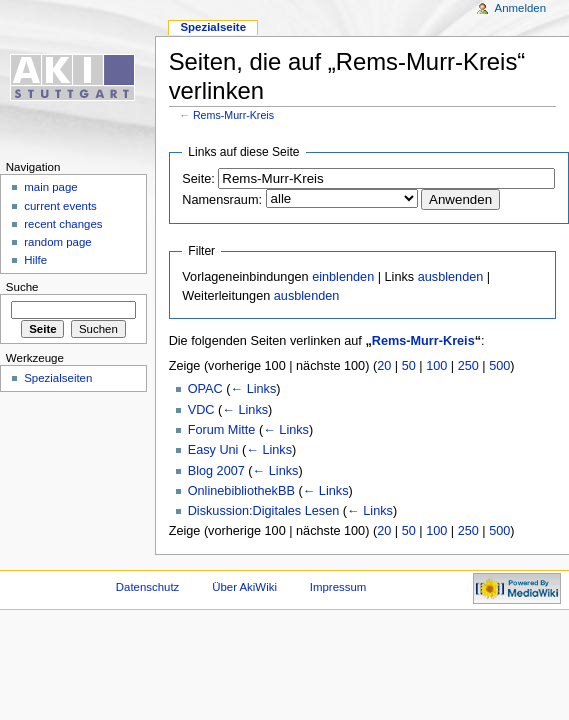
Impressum (338, 587)
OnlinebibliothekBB (241, 491)
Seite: (198, 179)
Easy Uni (213, 450)
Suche (22, 287)
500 (499, 366)
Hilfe (35, 260)
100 (436, 366)
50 (409, 366)
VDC (201, 410)
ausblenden (451, 277)
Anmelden (521, 8)
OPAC (205, 389)
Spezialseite (213, 27)
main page (51, 187)
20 (384, 366)
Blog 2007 (216, 471)
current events (60, 206)
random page (58, 242)
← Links (253, 389)
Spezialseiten (58, 378)
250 (468, 366)
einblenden (343, 277)
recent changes (63, 224)
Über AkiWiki (244, 587)
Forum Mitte (222, 430)
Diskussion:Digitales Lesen (264, 511)
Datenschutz (148, 587)
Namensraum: (222, 200)
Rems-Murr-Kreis (233, 115)
